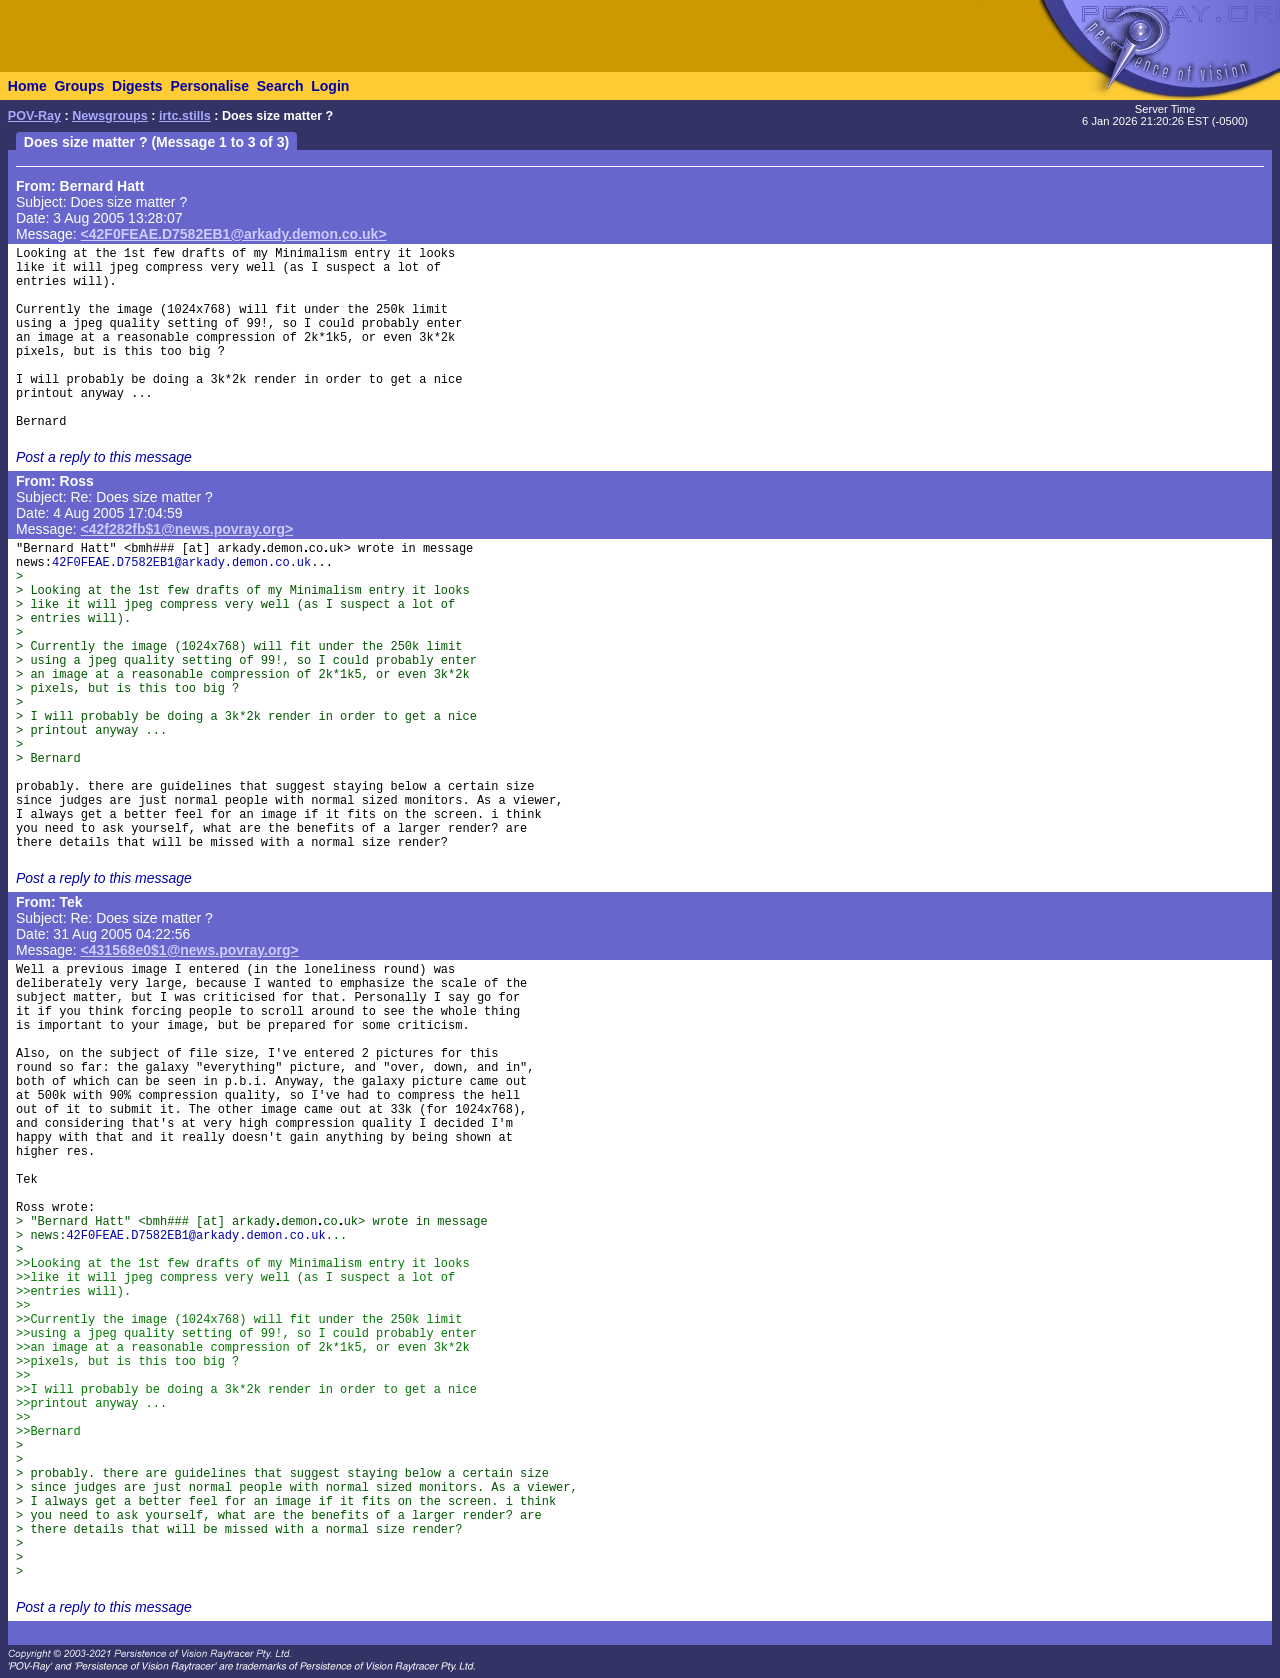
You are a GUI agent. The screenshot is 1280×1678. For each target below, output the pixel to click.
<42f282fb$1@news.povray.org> (187, 529)
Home (27, 86)
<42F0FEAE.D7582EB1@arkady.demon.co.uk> (234, 234)
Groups (79, 86)
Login (330, 86)
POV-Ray (34, 116)
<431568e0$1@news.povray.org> (190, 950)
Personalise (209, 86)
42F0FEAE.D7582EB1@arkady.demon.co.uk (181, 563)
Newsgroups (110, 116)
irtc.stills (185, 116)
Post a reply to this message (104, 457)
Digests (137, 86)
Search (280, 86)
